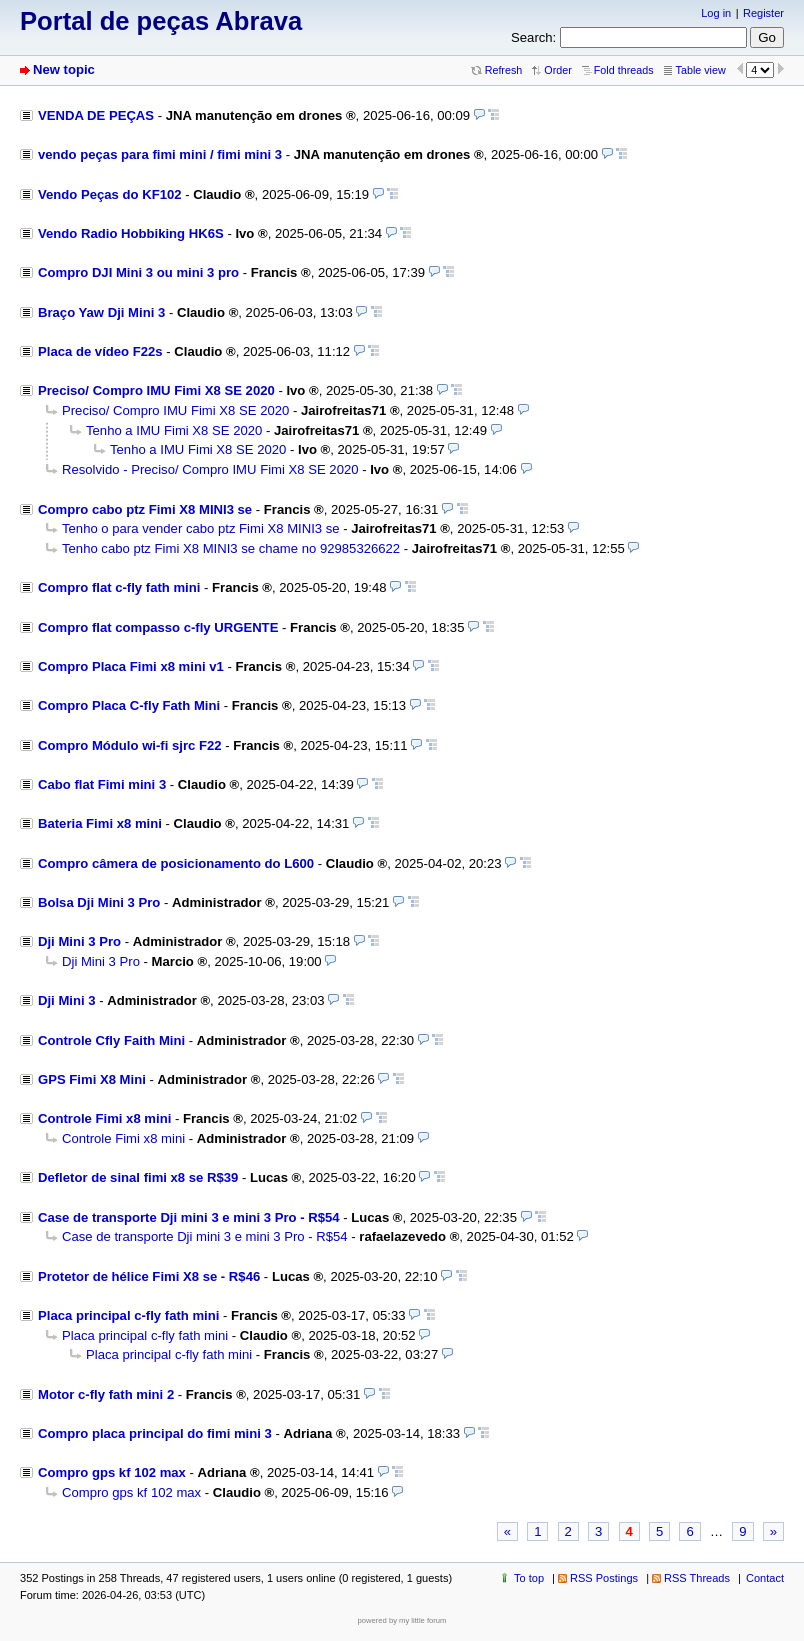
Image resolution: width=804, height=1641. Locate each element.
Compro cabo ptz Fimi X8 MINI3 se (145, 509)
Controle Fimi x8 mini (104, 1118)
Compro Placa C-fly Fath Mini (129, 705)
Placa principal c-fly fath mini (128, 1315)
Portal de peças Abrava (161, 21)
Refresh (504, 70)
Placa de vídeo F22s (100, 351)
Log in (716, 13)
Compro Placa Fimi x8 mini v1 (131, 666)
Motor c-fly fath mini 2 (106, 1394)
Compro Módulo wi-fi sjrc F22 (130, 745)
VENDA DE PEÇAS (96, 115)
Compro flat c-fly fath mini (119, 587)
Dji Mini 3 (67, 1000)
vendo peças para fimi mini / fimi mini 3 (160, 154)
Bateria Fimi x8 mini (100, 823)
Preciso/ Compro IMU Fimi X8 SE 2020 (156, 390)
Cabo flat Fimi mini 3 (102, 784)
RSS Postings (604, 1578)
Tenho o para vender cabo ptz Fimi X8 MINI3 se (201, 528)
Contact (765, 1578)
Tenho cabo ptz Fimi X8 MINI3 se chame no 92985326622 (231, 548)
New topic (64, 69)
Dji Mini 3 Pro (79, 941)
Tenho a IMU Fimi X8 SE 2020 (174, 430)
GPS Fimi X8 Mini (92, 1079)
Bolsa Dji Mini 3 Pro (99, 902)
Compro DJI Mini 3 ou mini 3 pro (138, 272)
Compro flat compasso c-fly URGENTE (158, 627)
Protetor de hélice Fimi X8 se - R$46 (149, 1276)
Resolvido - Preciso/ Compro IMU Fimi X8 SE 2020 (210, 469)
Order (557, 70)
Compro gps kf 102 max (112, 1472)
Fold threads (624, 70)
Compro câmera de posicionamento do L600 (176, 863)
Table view (701, 70)
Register (763, 13)
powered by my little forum (402, 1620)
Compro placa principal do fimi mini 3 (155, 1433)
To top (529, 1578)
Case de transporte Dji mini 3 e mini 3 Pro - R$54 (189, 1217)
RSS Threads (697, 1578)
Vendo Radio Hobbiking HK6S (131, 233)
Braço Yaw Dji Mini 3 (101, 312)
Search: (533, 37)
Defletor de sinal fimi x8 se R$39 (138, 1177)
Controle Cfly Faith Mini (111, 1040)
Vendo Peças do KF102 (110, 194)
